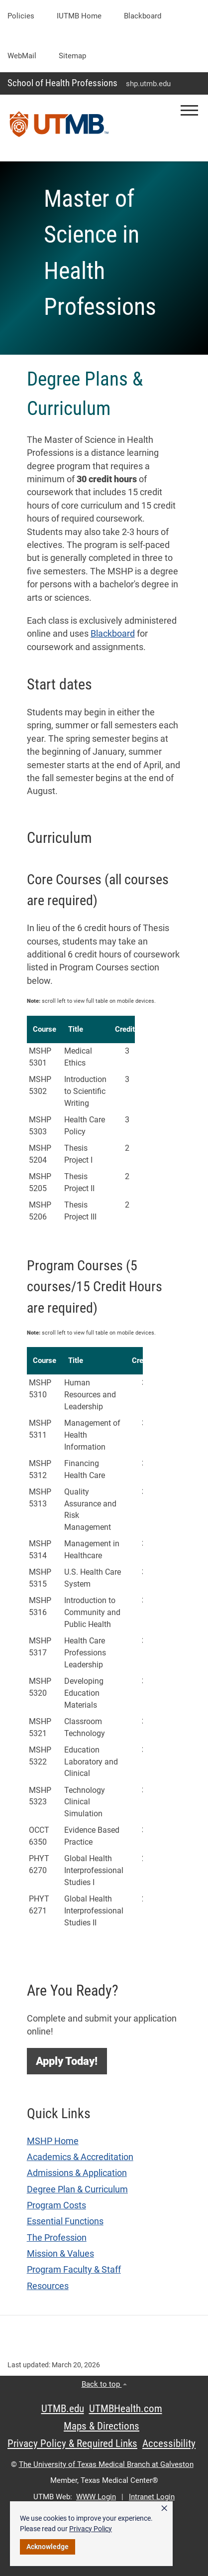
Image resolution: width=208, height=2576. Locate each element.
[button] (189, 110)
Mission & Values (60, 2253)
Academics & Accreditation (80, 2157)
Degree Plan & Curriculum (77, 2189)
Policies (20, 15)
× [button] (164, 2508)
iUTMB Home (79, 15)
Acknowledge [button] (47, 2547)
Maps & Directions (101, 2426)
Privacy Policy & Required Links (72, 2443)
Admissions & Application (77, 2173)
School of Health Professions (62, 83)
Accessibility (169, 2443)
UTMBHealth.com (125, 2409)
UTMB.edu (62, 2409)
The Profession (57, 2237)
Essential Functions (65, 2221)
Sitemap (72, 55)
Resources (48, 2286)
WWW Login (96, 2496)
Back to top (104, 2384)
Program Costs (56, 2205)
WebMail (21, 55)
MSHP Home (53, 2141)
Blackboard (142, 15)
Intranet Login (152, 2496)
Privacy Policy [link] (90, 2529)
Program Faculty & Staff (74, 2269)
